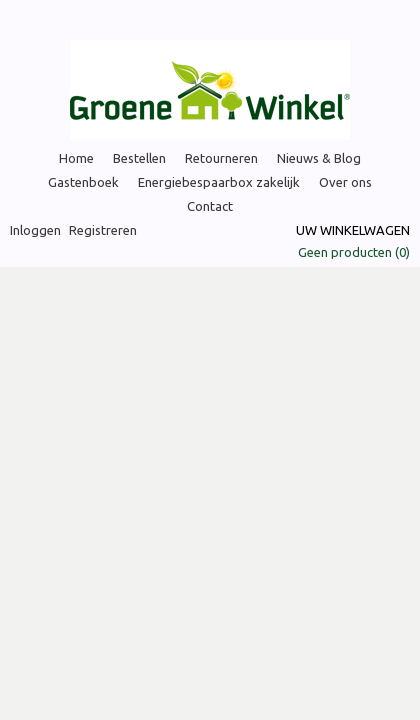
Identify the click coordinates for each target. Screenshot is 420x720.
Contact (210, 206)
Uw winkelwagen (353, 230)
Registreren (103, 230)
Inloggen (35, 230)
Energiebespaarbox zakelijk (219, 182)
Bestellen (139, 158)
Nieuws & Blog (319, 158)
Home (76, 158)
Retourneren (221, 158)
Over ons (345, 182)
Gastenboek (83, 182)
